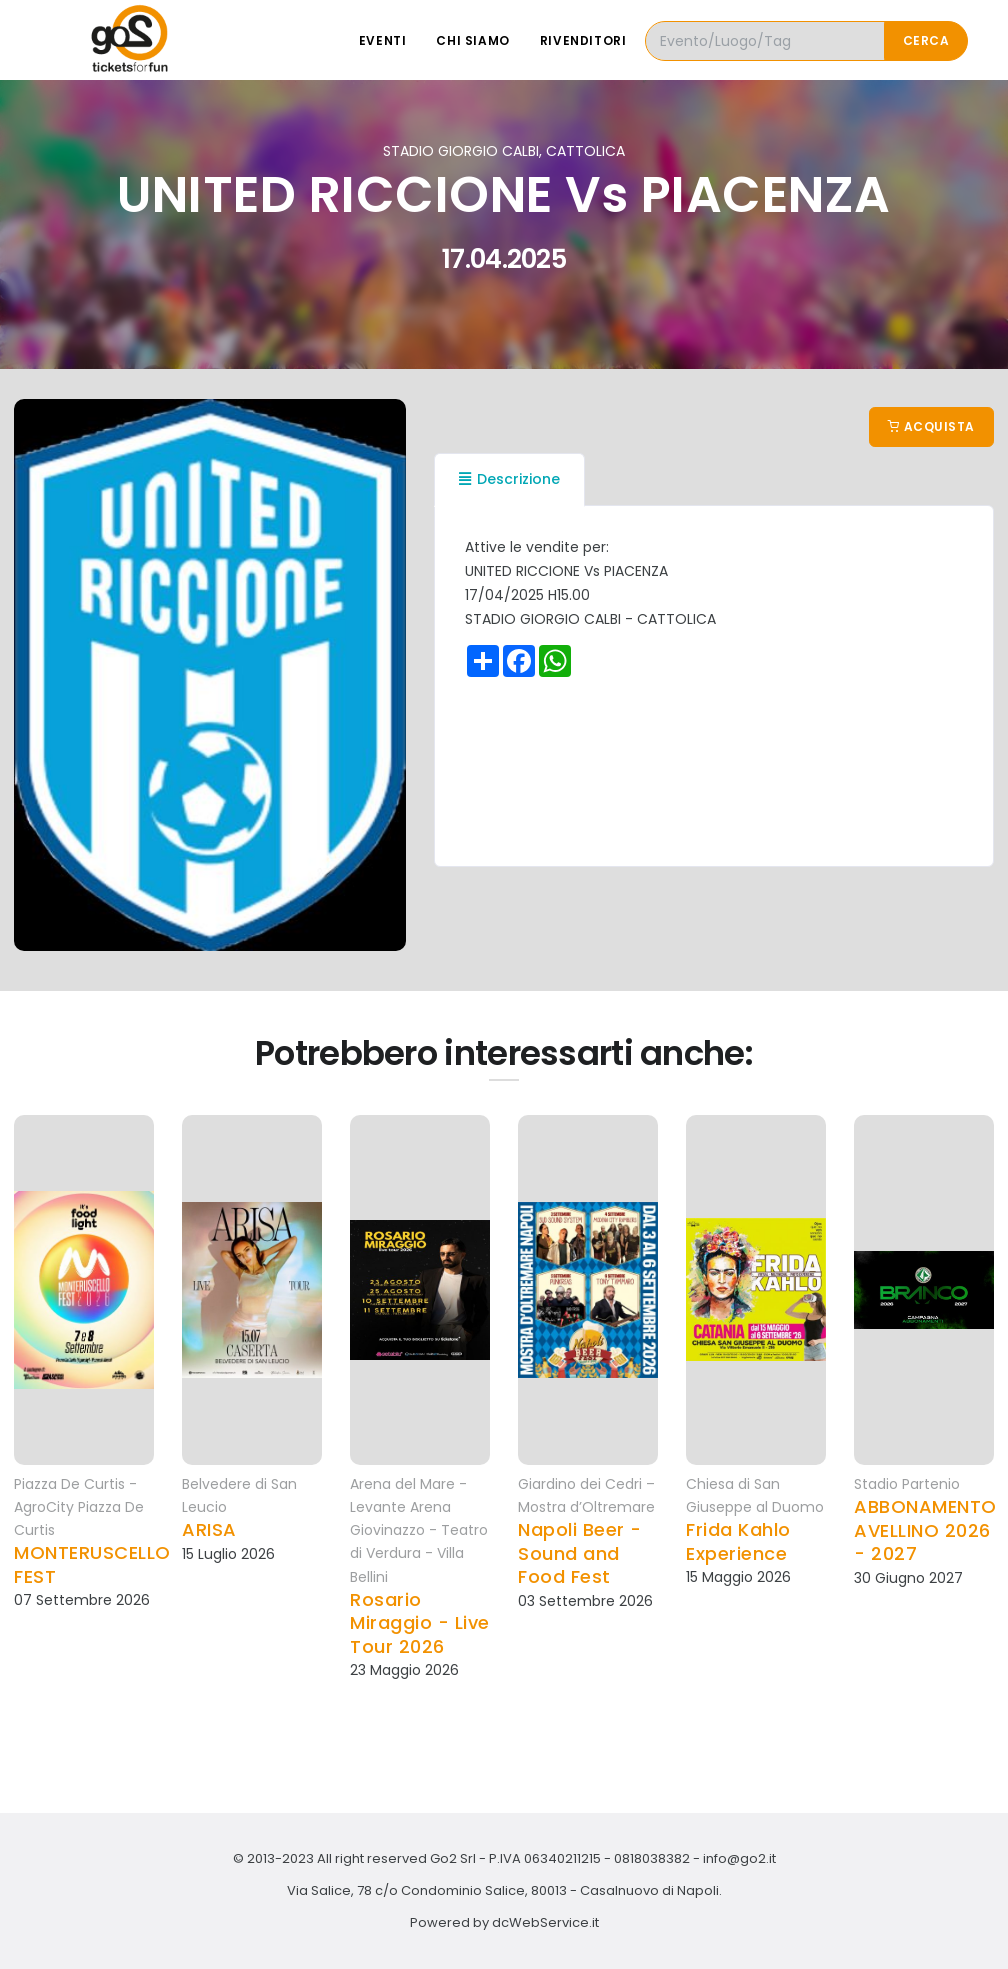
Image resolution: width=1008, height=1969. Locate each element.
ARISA (209, 1529)
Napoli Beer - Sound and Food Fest (580, 1553)
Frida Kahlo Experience (738, 1541)
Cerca (926, 40)
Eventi (383, 40)
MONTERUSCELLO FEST (92, 1564)
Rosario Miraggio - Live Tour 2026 (420, 1623)
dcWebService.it (545, 1922)
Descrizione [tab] (509, 479)
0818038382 (652, 1858)
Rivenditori (583, 40)
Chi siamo (472, 40)
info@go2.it (739, 1858)
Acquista (931, 426)
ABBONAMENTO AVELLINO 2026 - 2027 (925, 1530)
